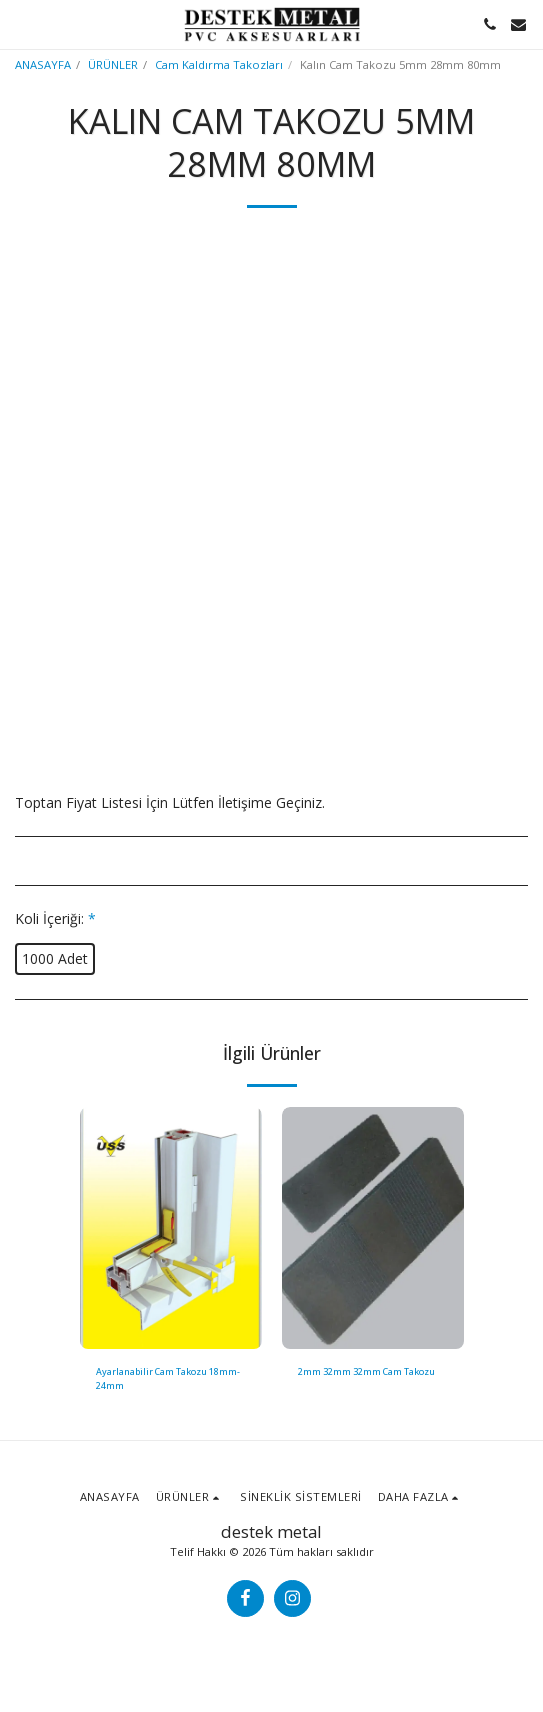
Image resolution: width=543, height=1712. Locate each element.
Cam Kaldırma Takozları (219, 64)
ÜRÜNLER (113, 64)
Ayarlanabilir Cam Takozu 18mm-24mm (168, 1378)
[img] (171, 1228)
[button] (22, 23)
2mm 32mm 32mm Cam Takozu (366, 1371)
